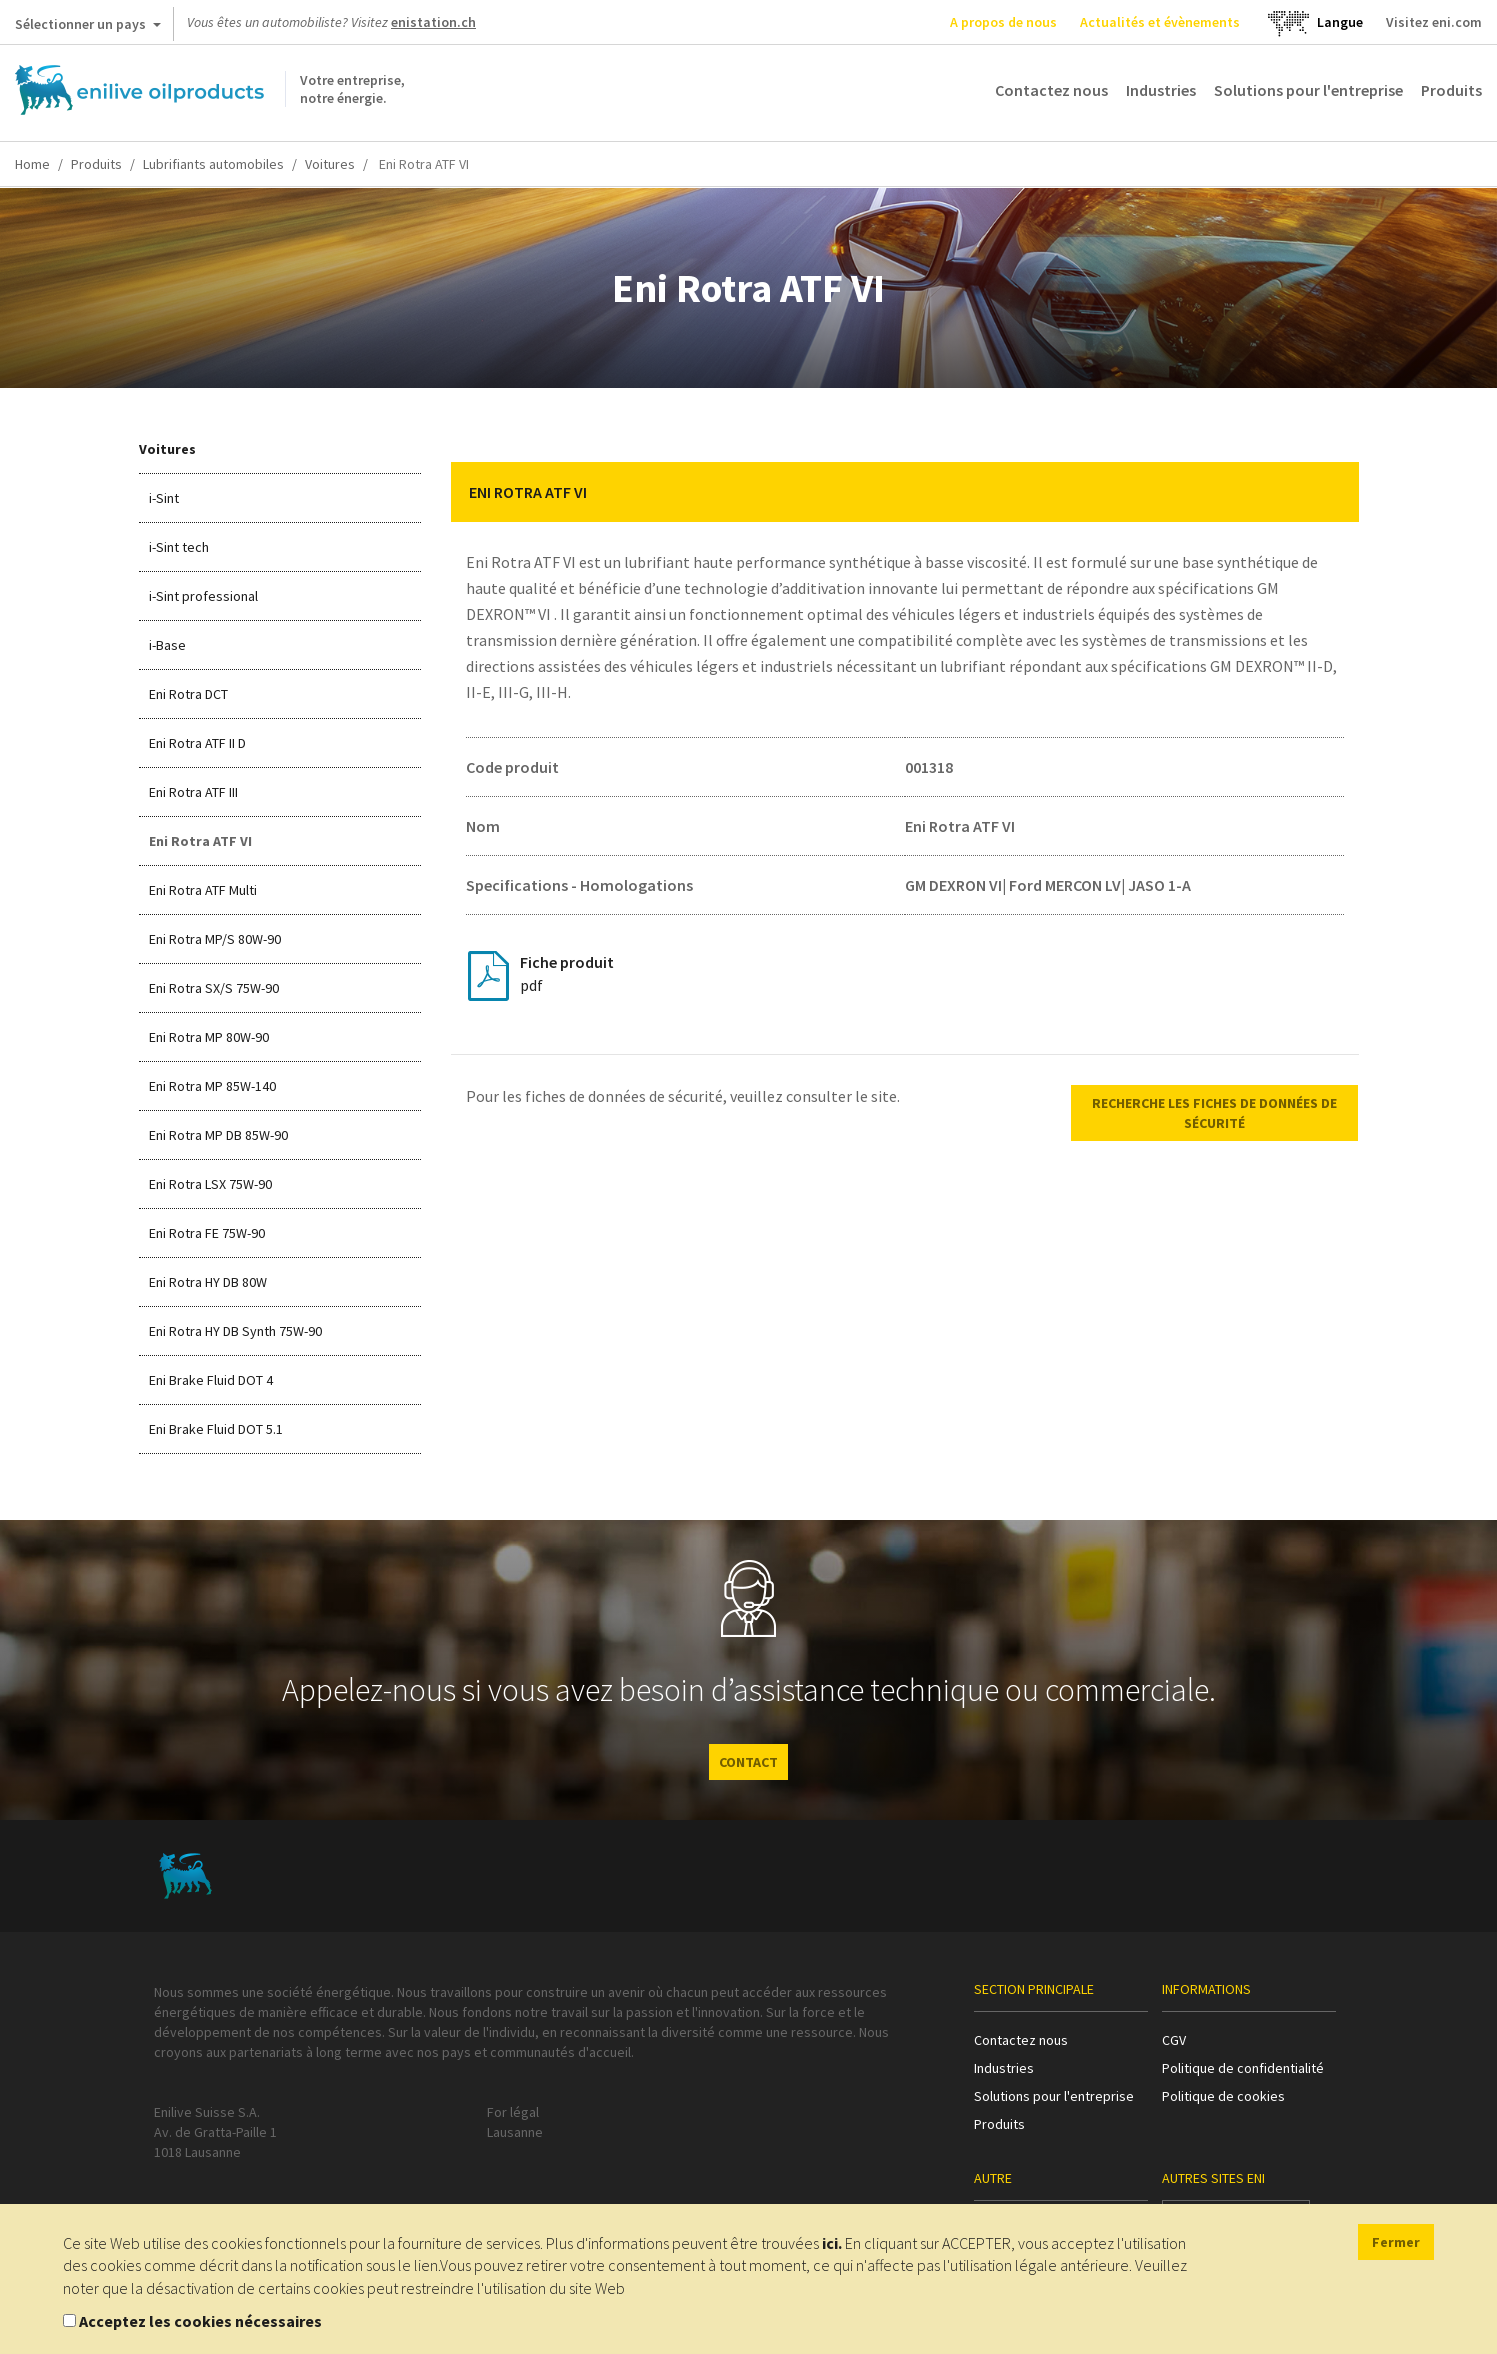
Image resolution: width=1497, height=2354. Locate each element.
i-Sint (164, 498)
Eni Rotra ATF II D (197, 743)
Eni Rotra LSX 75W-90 (210, 1184)
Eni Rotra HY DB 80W (208, 1282)
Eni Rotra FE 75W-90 (207, 1233)
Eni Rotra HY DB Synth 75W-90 (235, 1331)
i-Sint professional (203, 596)
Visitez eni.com (1434, 22)
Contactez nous (1051, 90)
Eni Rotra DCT (188, 694)
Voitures (330, 164)
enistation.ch (433, 22)
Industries (1161, 90)
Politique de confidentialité (1243, 2068)
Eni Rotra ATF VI (200, 841)
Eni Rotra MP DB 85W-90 (218, 1135)
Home (32, 164)
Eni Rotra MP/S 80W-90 (215, 939)
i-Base (167, 645)
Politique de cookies (1223, 2096)
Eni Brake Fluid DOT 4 (211, 1380)
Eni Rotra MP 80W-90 (209, 1037)
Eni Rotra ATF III (193, 792)
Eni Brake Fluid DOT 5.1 (216, 1429)
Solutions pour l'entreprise (1308, 90)
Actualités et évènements (1160, 22)
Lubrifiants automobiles (213, 164)
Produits (1451, 90)
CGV (1174, 2040)
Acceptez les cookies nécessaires (200, 2321)
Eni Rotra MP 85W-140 (212, 1086)
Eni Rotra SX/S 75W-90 (214, 988)
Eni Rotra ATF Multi (203, 890)
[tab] (905, 492)
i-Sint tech (179, 547)
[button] (1329, 492)
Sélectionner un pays (88, 28)
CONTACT (748, 1762)
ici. (832, 2243)
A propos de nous (1003, 22)
